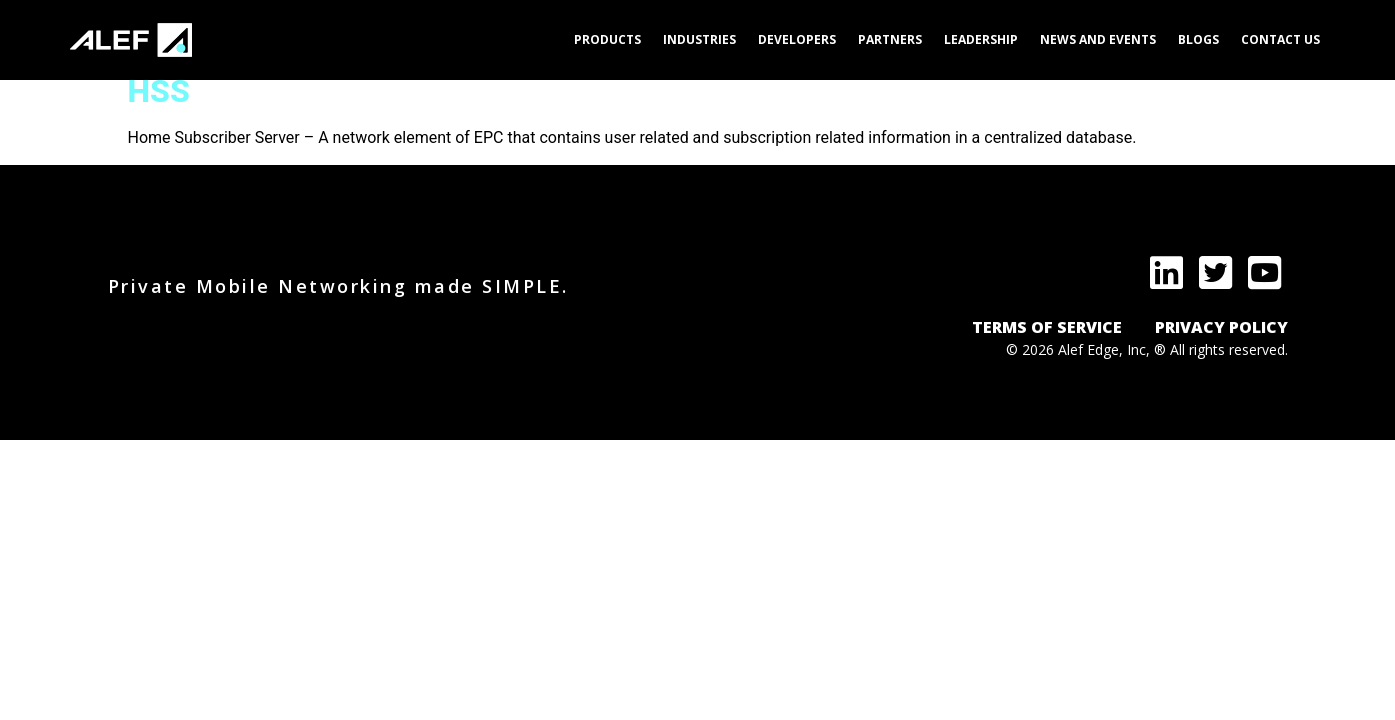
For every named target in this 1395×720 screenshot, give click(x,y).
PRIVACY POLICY (1221, 327)
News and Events (1098, 39)
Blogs (1198, 39)
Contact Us (1280, 39)
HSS (159, 91)
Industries (699, 39)
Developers (797, 39)
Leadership (981, 39)
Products (607, 39)
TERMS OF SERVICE (1047, 327)
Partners (890, 39)
